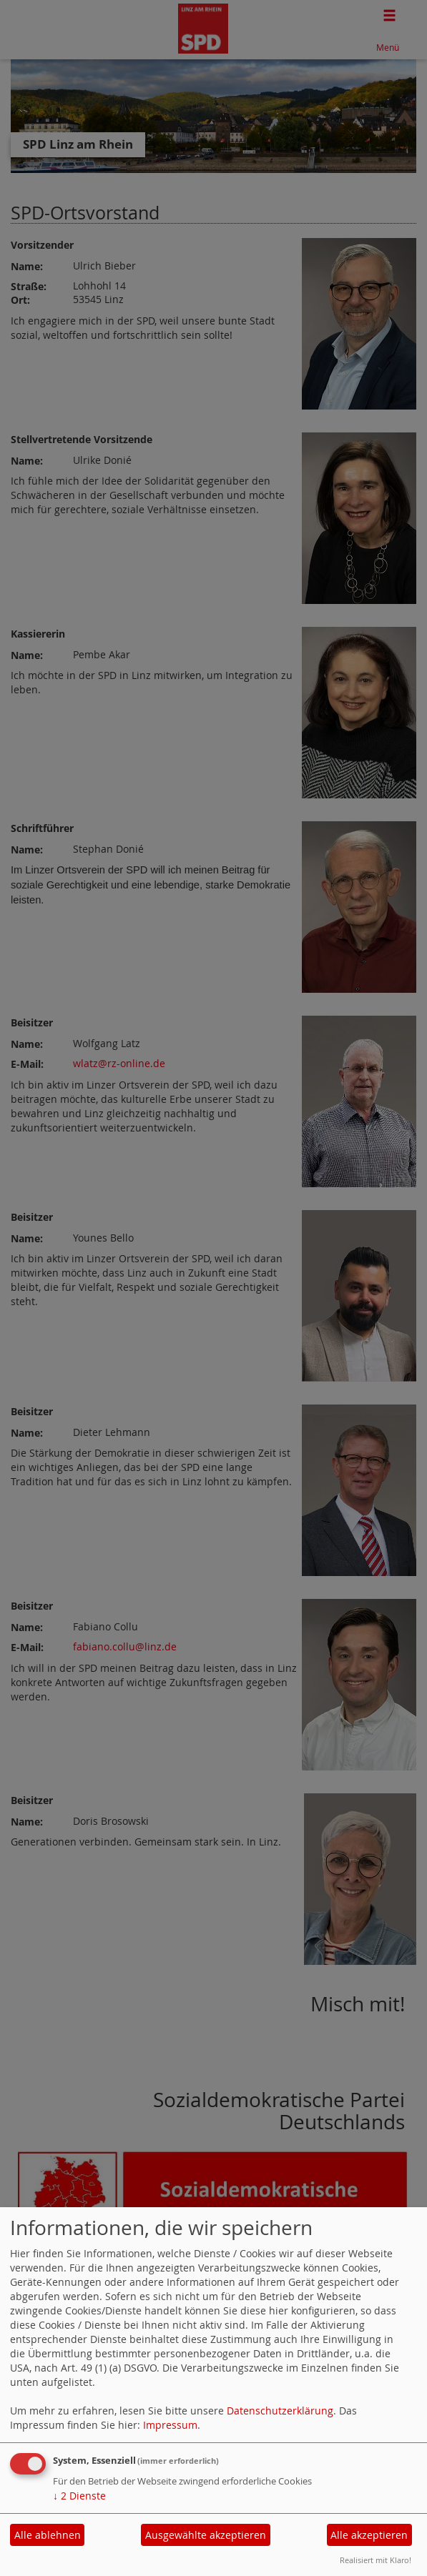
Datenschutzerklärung (280, 2410)
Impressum (170, 2425)
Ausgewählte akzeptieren (205, 2535)
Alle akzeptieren (369, 2535)
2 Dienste (79, 2495)
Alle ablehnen (47, 2535)
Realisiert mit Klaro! (375, 2560)
